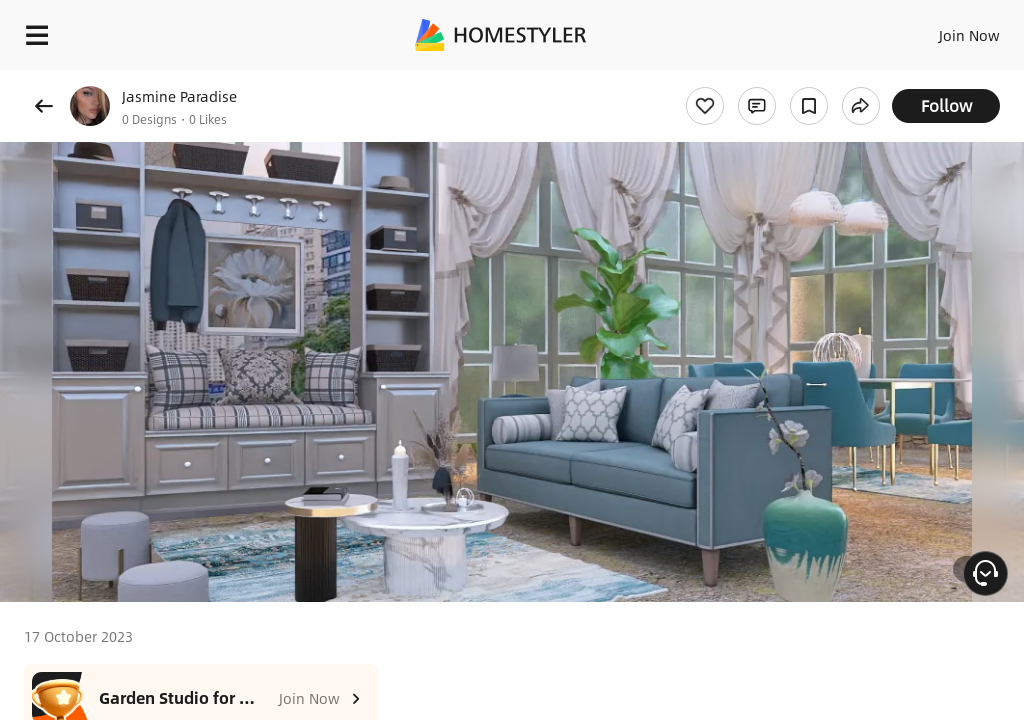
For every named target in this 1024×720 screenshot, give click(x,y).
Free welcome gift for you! (768, 80)
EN (943, 30)
